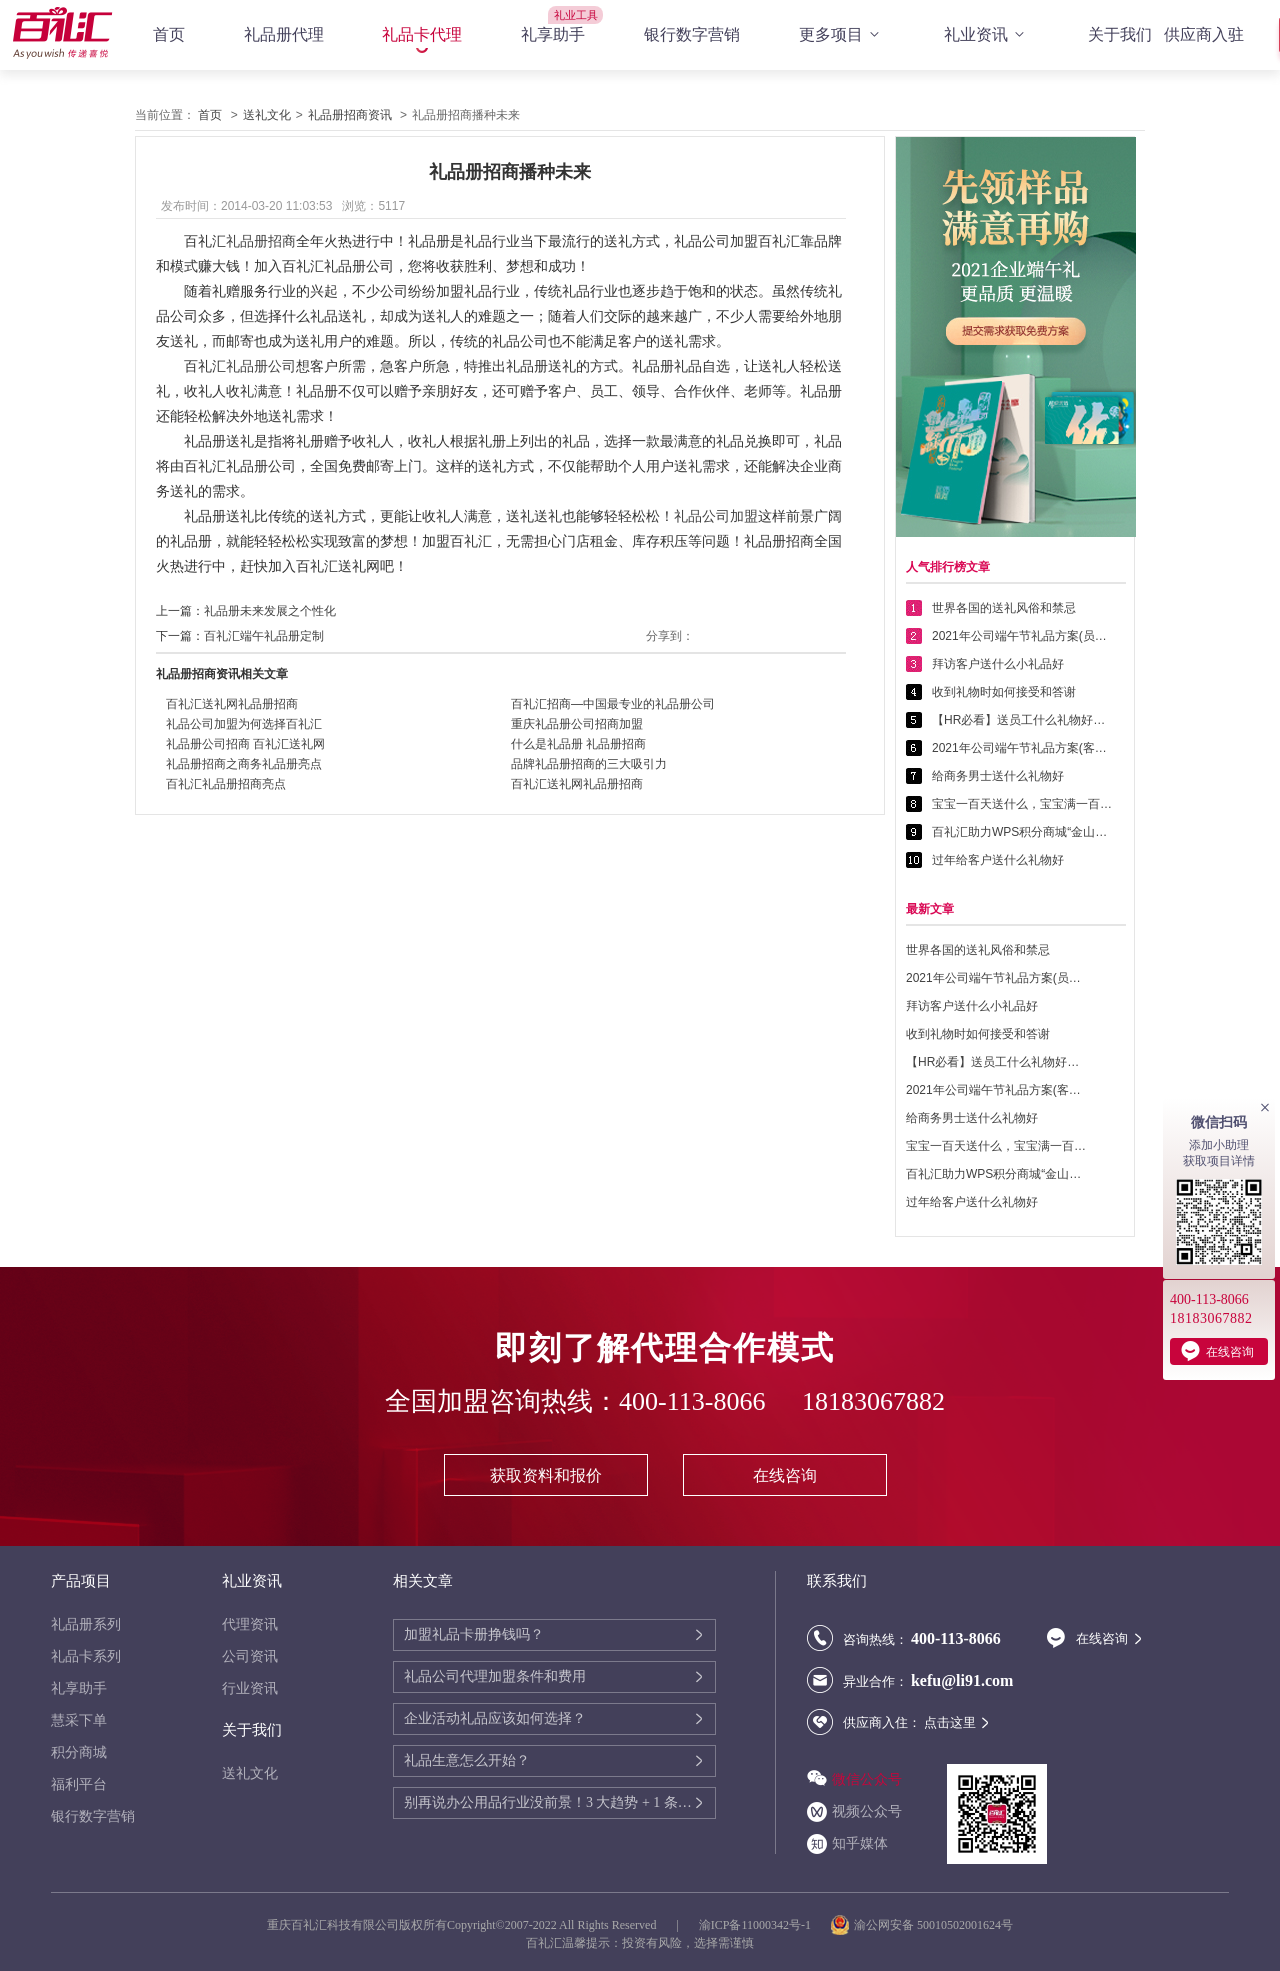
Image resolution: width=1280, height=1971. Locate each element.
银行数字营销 (692, 34)
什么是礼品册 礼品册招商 (578, 744)
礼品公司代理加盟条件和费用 (495, 1676)
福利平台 (79, 1784)
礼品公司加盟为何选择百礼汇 (244, 724)
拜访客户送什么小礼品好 (998, 664)
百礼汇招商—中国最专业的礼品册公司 (613, 704)
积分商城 (79, 1752)
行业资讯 (250, 1688)
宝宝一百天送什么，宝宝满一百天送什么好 (1022, 804)
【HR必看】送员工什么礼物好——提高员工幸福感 (1022, 720)
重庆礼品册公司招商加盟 (577, 724)
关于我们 (1120, 34)
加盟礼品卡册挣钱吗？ (474, 1634)
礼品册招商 (261, 241)
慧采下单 (79, 1720)
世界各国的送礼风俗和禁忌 (1004, 608)
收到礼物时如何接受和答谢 (1004, 692)
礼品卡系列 (86, 1656)
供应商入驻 (1204, 34)
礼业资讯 (987, 35)
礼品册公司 (261, 366)
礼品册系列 (86, 1624)
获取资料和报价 (546, 1475)
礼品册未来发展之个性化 (270, 611)
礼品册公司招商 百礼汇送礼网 (245, 744)
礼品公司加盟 (716, 516)
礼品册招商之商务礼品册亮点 (244, 764)
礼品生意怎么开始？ (467, 1760)
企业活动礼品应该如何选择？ (495, 1718)
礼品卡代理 (422, 34)
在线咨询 (785, 1475)
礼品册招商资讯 (350, 115)
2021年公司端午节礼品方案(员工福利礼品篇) (1022, 636)
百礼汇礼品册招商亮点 (226, 784)
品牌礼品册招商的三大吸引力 (589, 764)
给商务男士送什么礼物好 (998, 776)
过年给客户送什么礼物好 (998, 860)
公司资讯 (250, 1656)
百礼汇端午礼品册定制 (264, 636)
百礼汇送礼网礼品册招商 (232, 704)
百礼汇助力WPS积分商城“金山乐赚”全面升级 (1022, 832)
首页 (169, 34)
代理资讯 (250, 1624)
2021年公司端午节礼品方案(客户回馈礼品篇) (1022, 748)
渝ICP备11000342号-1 (755, 1925)
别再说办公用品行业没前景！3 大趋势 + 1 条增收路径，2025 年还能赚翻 (548, 1802)
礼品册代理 (284, 34)
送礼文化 (267, 115)
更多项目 (842, 35)
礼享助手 (553, 34)
